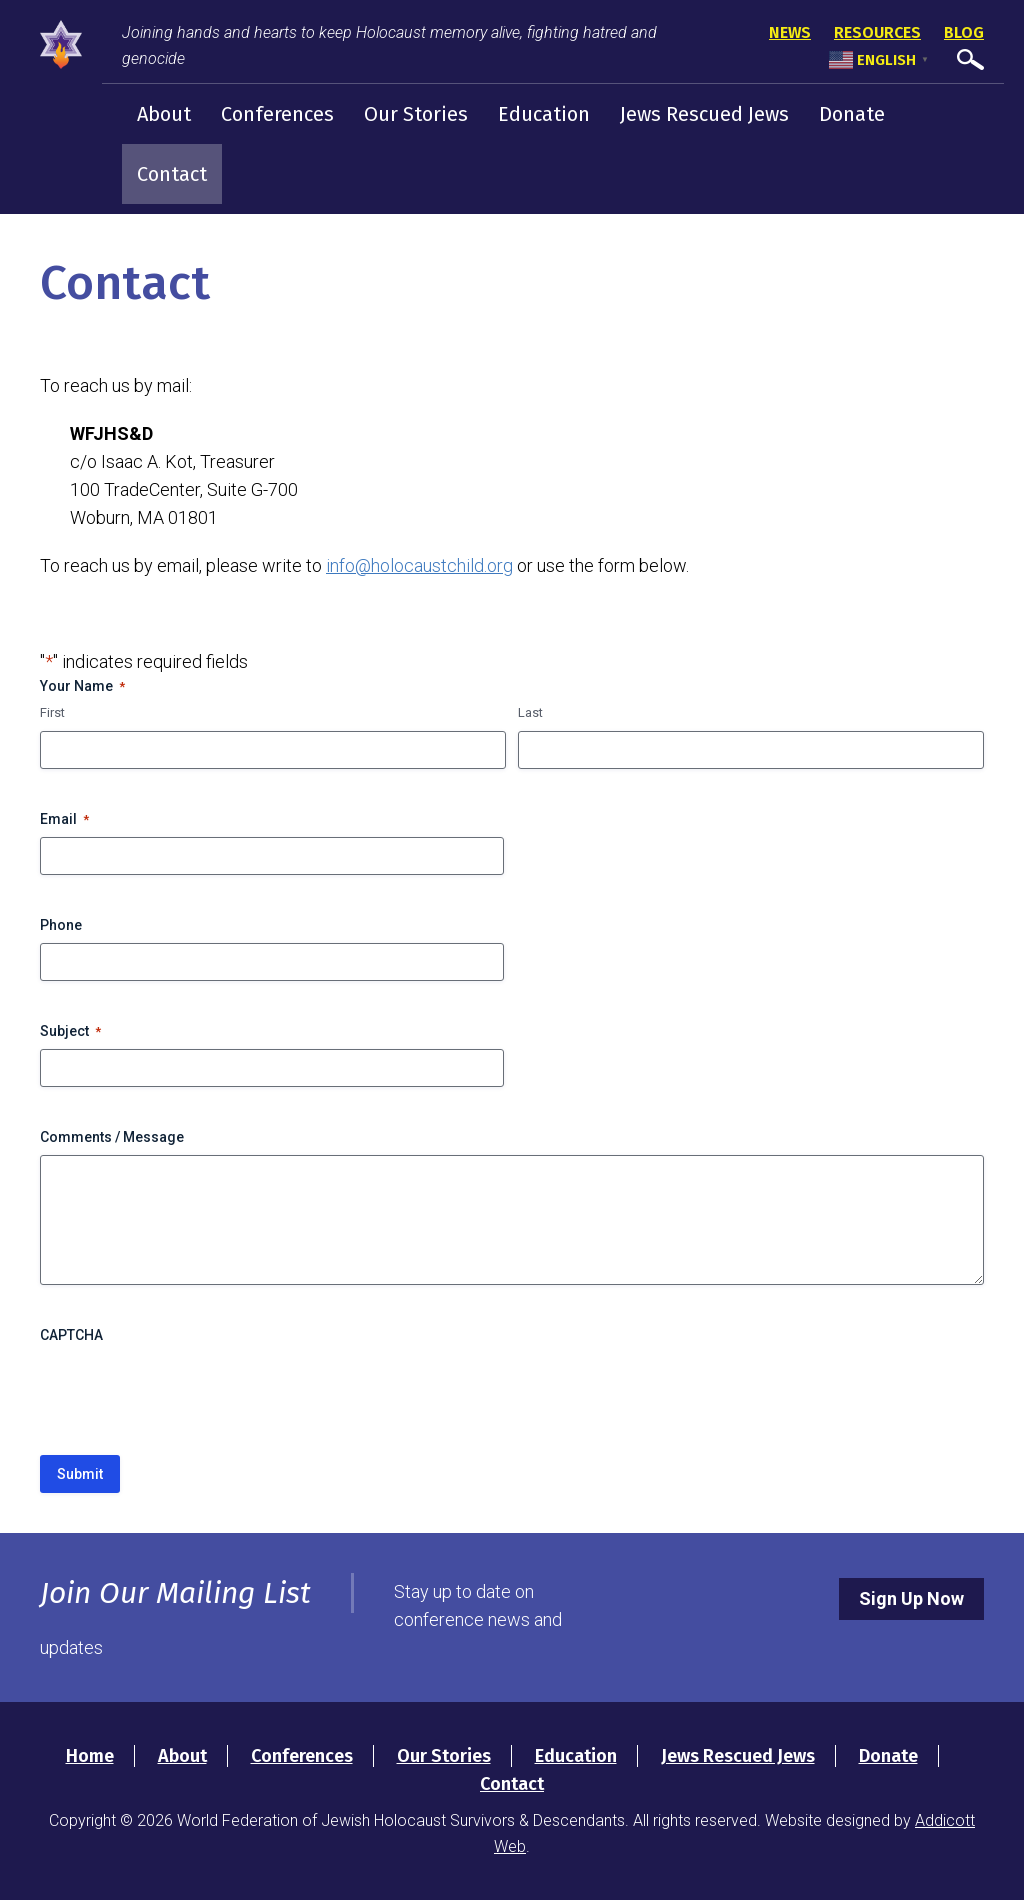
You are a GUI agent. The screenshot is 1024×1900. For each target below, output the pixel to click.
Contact (172, 174)
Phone (61, 925)
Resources (877, 32)
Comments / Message (112, 1137)
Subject (70, 1032)
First (52, 712)
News (790, 32)
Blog (964, 32)
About (164, 114)
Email (64, 820)
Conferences (277, 114)
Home (90, 1756)
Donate (852, 114)
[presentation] (192, 1392)
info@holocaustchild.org (419, 565)
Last (530, 712)
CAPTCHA (71, 1335)
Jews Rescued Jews (704, 114)
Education (544, 114)
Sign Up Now (911, 1598)
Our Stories (416, 114)
